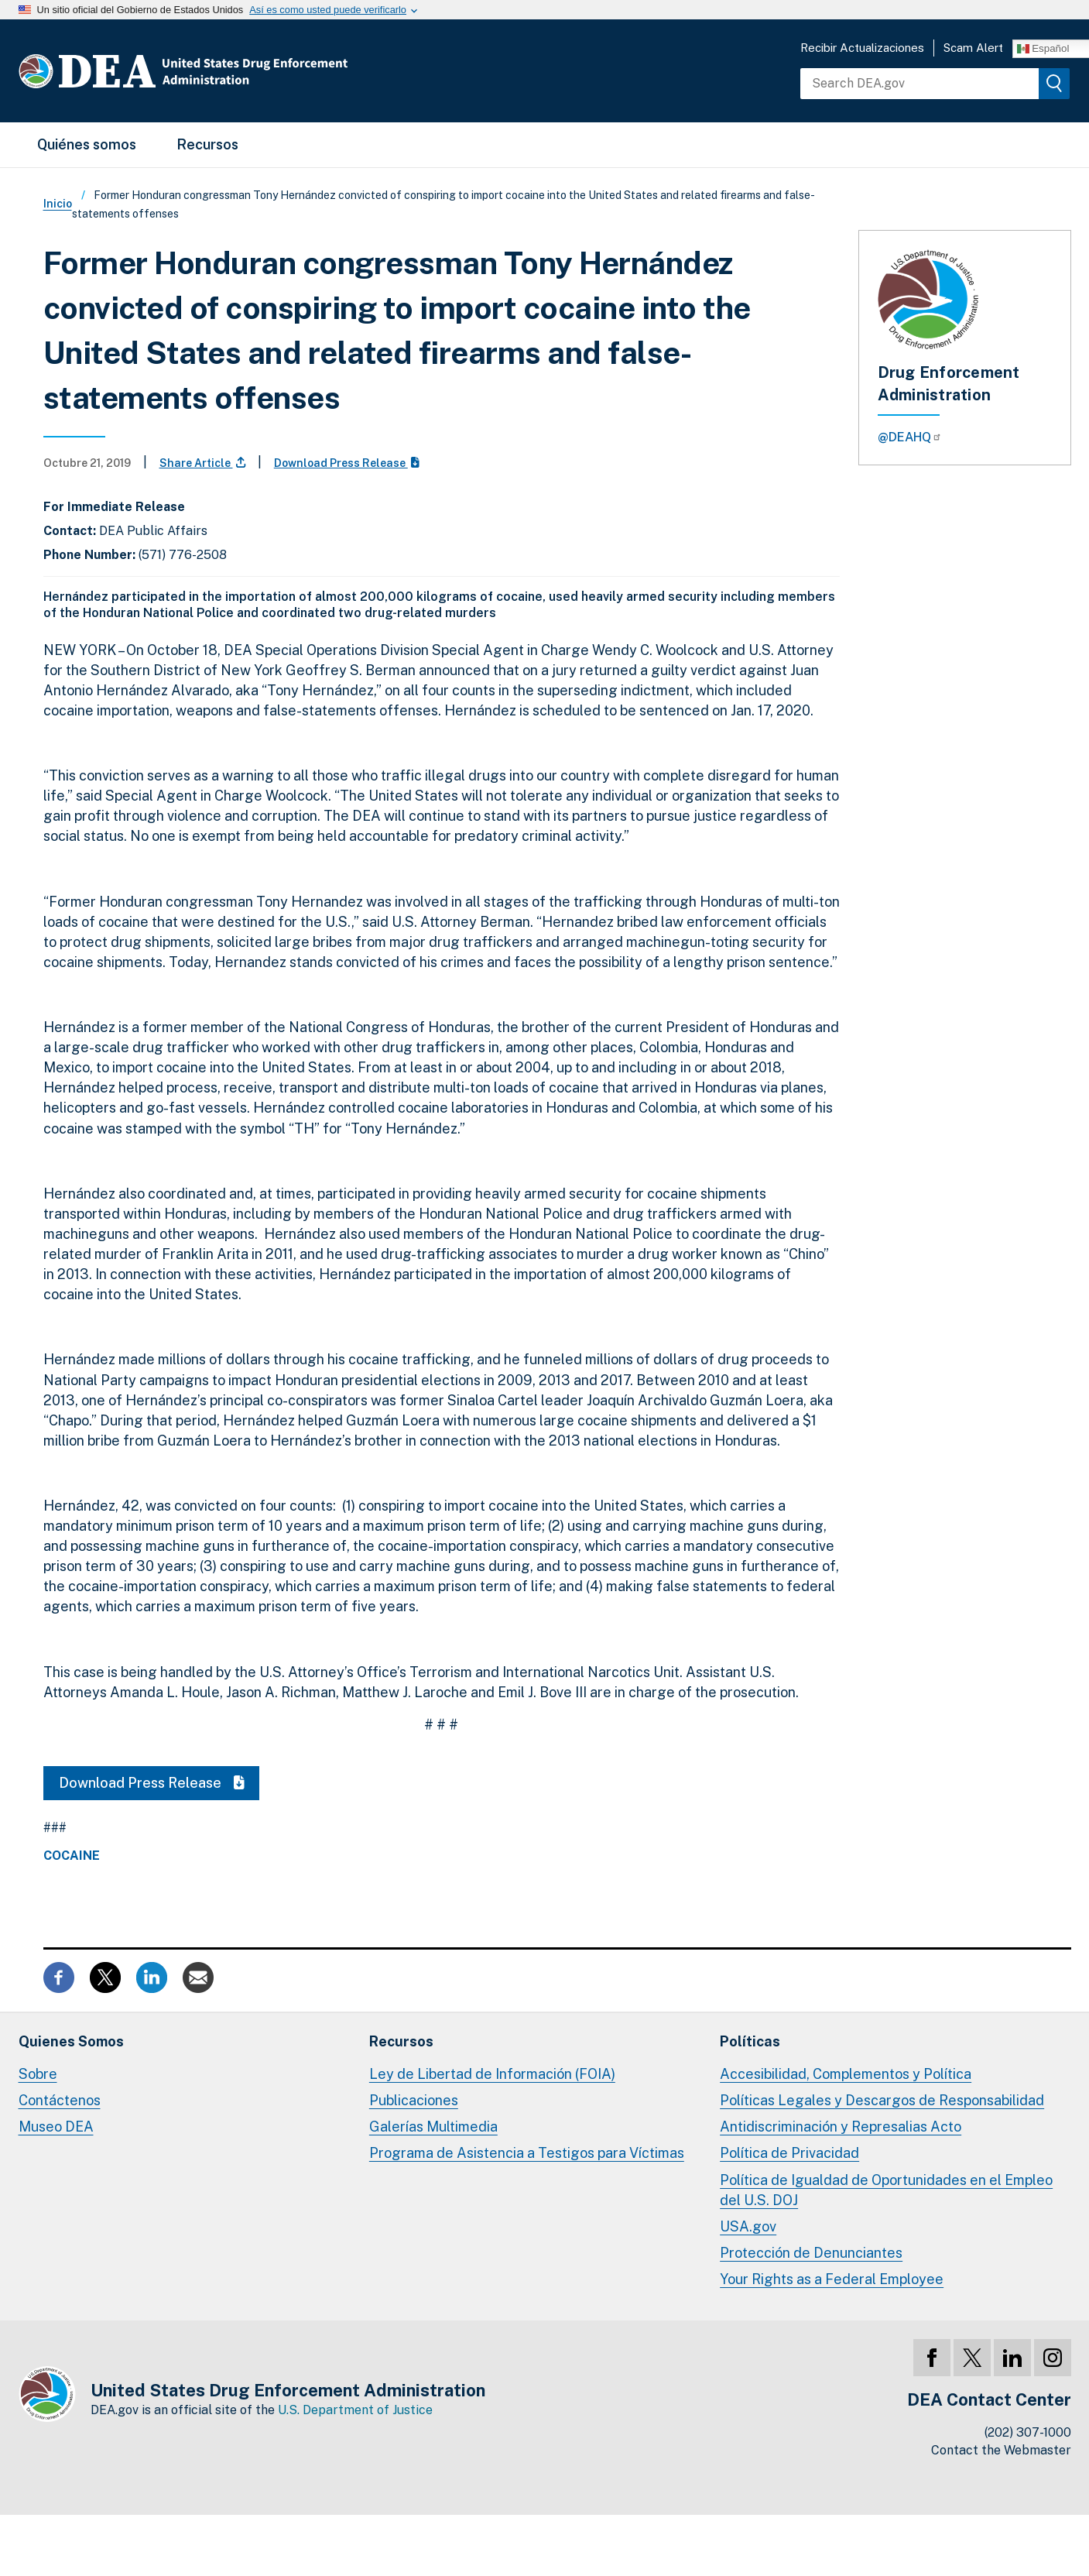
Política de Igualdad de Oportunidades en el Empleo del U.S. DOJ (886, 2190)
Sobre (38, 2074)
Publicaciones (413, 2100)
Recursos (207, 144)
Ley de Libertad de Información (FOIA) (492, 2074)
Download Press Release (347, 463)
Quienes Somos (71, 2041)
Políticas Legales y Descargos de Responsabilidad (882, 2100)
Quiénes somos (86, 144)
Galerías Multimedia (433, 2126)
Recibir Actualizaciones (862, 47)
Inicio (57, 203)
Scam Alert (973, 47)
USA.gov (748, 2226)
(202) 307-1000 (1028, 2432)
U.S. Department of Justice (355, 2410)
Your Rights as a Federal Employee (831, 2279)
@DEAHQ (910, 437)
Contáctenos (60, 2100)
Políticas (750, 2041)
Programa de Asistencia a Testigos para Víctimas (526, 2153)
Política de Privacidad (789, 2153)
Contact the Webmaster (1001, 2450)
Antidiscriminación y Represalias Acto (840, 2126)
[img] (1054, 83)
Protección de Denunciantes (811, 2253)
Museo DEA (56, 2126)
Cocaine (71, 1856)
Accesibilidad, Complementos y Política (845, 2074)
